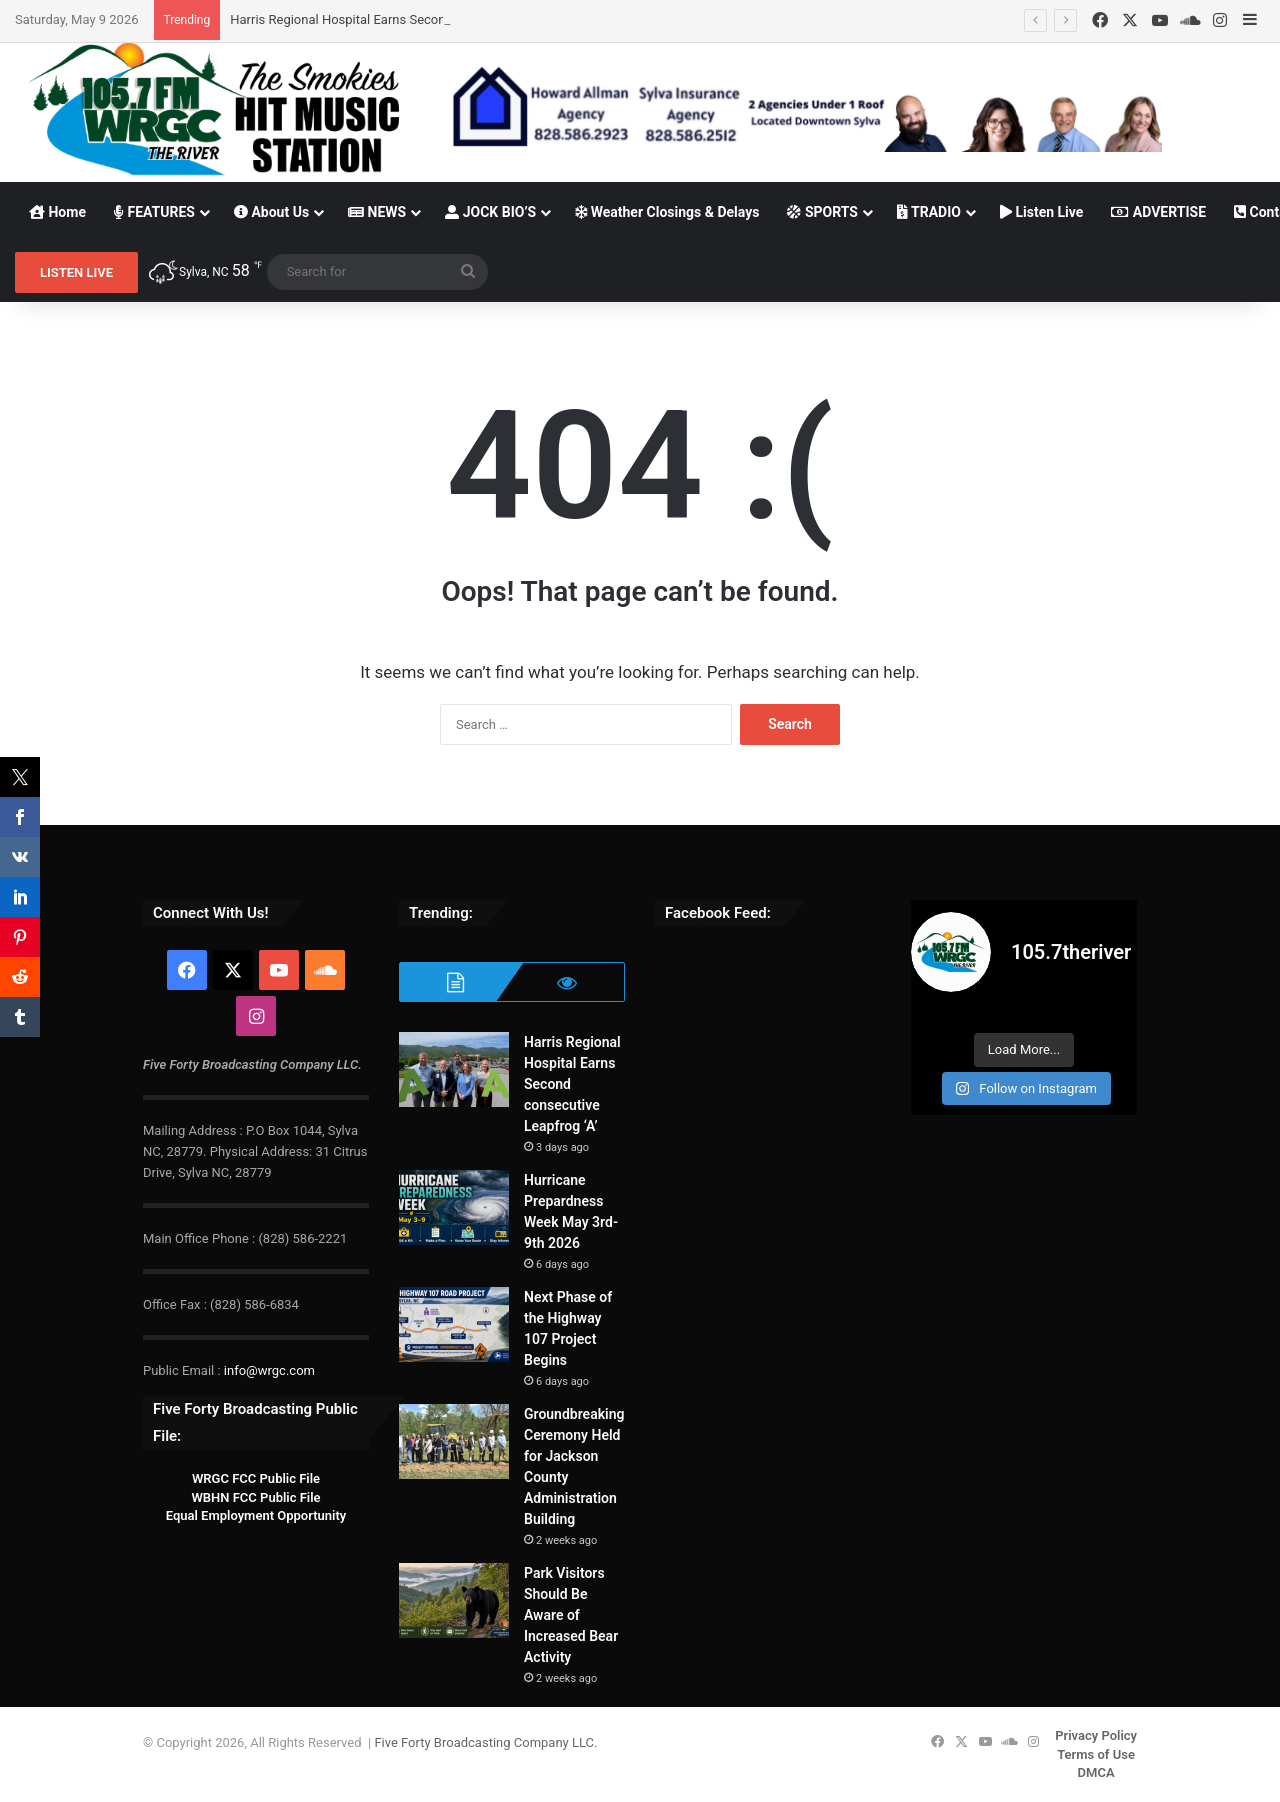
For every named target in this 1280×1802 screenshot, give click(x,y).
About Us (271, 212)
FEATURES (154, 212)
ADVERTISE (1158, 212)
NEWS (377, 212)
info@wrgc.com (269, 1370)
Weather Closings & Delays (667, 212)
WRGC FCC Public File (256, 1478)
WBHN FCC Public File (255, 1497)
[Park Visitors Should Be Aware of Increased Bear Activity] (454, 1600)
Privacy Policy (1096, 1735)
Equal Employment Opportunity (256, 1515)
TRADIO (929, 212)
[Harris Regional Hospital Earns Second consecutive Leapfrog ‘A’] (454, 1069)
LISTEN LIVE (76, 272)
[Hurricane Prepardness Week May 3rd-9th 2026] (454, 1207)
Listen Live (1041, 212)
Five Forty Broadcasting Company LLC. (485, 1742)
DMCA (1096, 1772)
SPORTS (822, 212)
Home (57, 212)
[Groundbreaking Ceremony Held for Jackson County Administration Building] (454, 1441)
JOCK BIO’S (490, 212)
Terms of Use (1096, 1754)
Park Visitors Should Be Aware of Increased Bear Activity (571, 1615)
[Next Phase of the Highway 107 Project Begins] (454, 1324)
